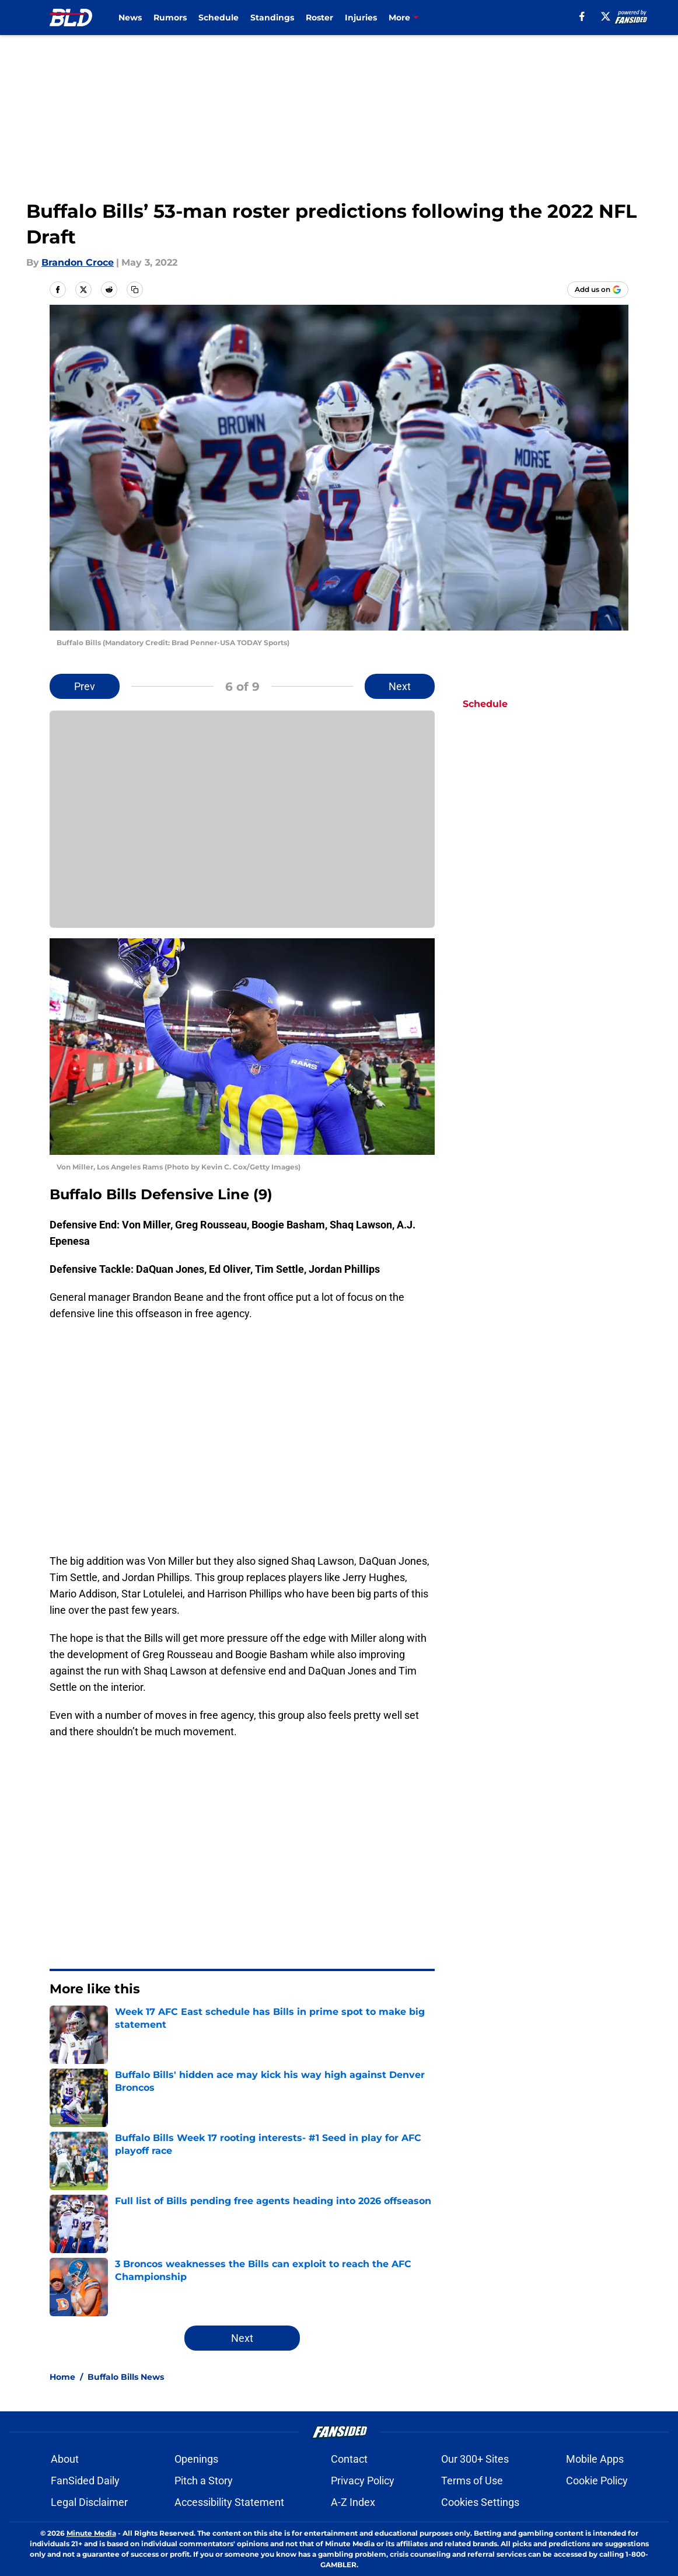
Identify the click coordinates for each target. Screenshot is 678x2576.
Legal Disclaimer (89, 2502)
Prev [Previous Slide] (84, 686)
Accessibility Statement (229, 2502)
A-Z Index (353, 2502)
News (130, 17)
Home (62, 2377)
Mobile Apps (595, 2459)
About (65, 2459)
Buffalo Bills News (126, 2377)
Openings (196, 2459)
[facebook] (582, 16)
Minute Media (91, 2533)
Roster (319, 17)
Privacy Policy (362, 2480)
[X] (605, 16)
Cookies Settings (480, 2502)
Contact (349, 2459)
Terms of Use (472, 2480)
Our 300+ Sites (475, 2459)
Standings (272, 17)
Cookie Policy (597, 2480)
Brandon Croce (77, 262)
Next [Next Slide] (400, 686)
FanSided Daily (85, 2480)
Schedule (218, 17)
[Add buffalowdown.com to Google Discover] (597, 289)
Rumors (170, 17)
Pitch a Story (203, 2480)
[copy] (135, 289)
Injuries (361, 17)
